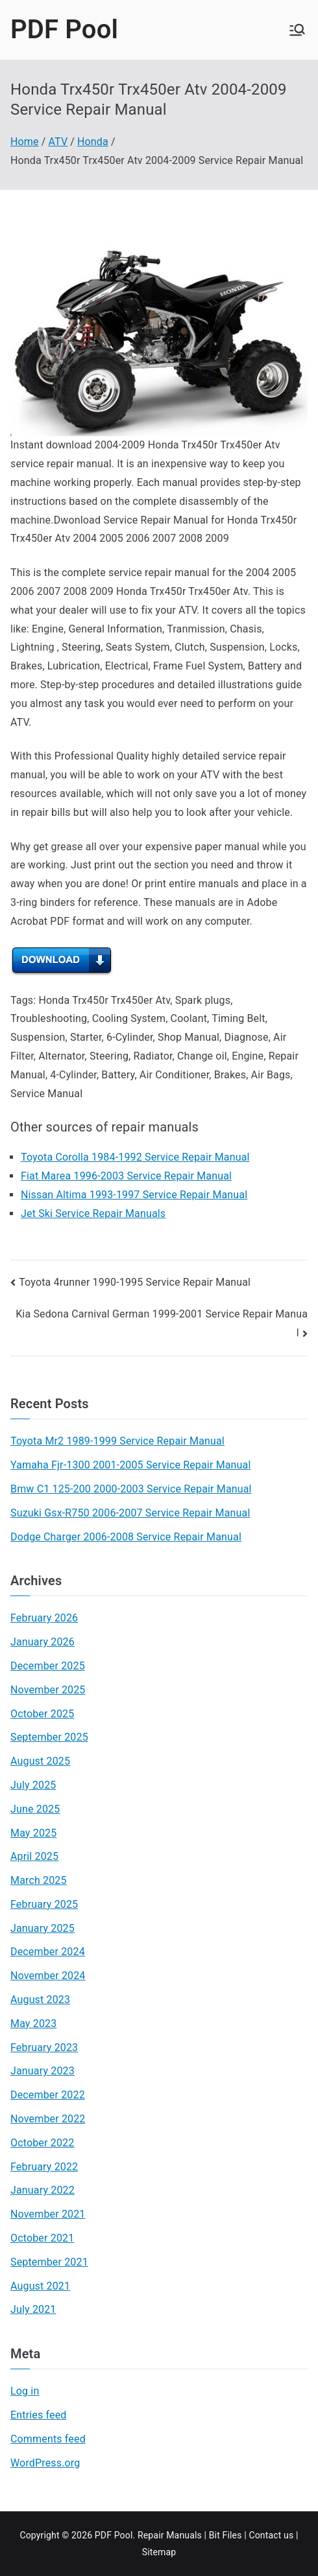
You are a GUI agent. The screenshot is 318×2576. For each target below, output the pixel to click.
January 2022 (42, 2190)
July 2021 (33, 2309)
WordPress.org (45, 2463)
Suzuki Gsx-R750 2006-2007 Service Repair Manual (130, 1513)
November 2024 (48, 1975)
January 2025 (42, 1928)
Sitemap (159, 2552)
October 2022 (42, 2143)
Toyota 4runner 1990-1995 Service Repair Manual (135, 1282)
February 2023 (44, 2047)
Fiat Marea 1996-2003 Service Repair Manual (126, 1176)
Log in (24, 2391)
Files (232, 2535)
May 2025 (33, 1833)
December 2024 (47, 1951)
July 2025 (33, 1785)
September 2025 (49, 1737)
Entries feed (38, 2415)
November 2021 (48, 2214)
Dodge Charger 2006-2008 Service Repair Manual (125, 1537)
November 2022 (48, 2119)
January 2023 (42, 2071)
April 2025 (34, 1856)
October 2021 (42, 2238)
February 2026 (44, 1618)
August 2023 (40, 1999)
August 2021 (40, 2286)
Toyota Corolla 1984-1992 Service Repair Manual (135, 1157)
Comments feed (48, 2439)
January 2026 (42, 1642)
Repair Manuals (170, 2535)
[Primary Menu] (297, 30)
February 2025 (44, 1904)
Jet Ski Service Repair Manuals (93, 1213)
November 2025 (48, 1690)
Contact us (271, 2535)
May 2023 (33, 2023)
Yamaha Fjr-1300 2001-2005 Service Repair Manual (130, 1465)
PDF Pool (64, 29)
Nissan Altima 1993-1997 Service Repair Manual (134, 1195)
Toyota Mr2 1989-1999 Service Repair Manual (117, 1441)
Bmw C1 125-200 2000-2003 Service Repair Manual (131, 1489)
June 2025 (35, 1809)
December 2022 (47, 2095)
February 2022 (44, 2167)
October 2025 (42, 1714)
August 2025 (40, 1761)
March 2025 (38, 1880)
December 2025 (47, 1666)
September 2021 (49, 2262)
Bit (214, 2535)
